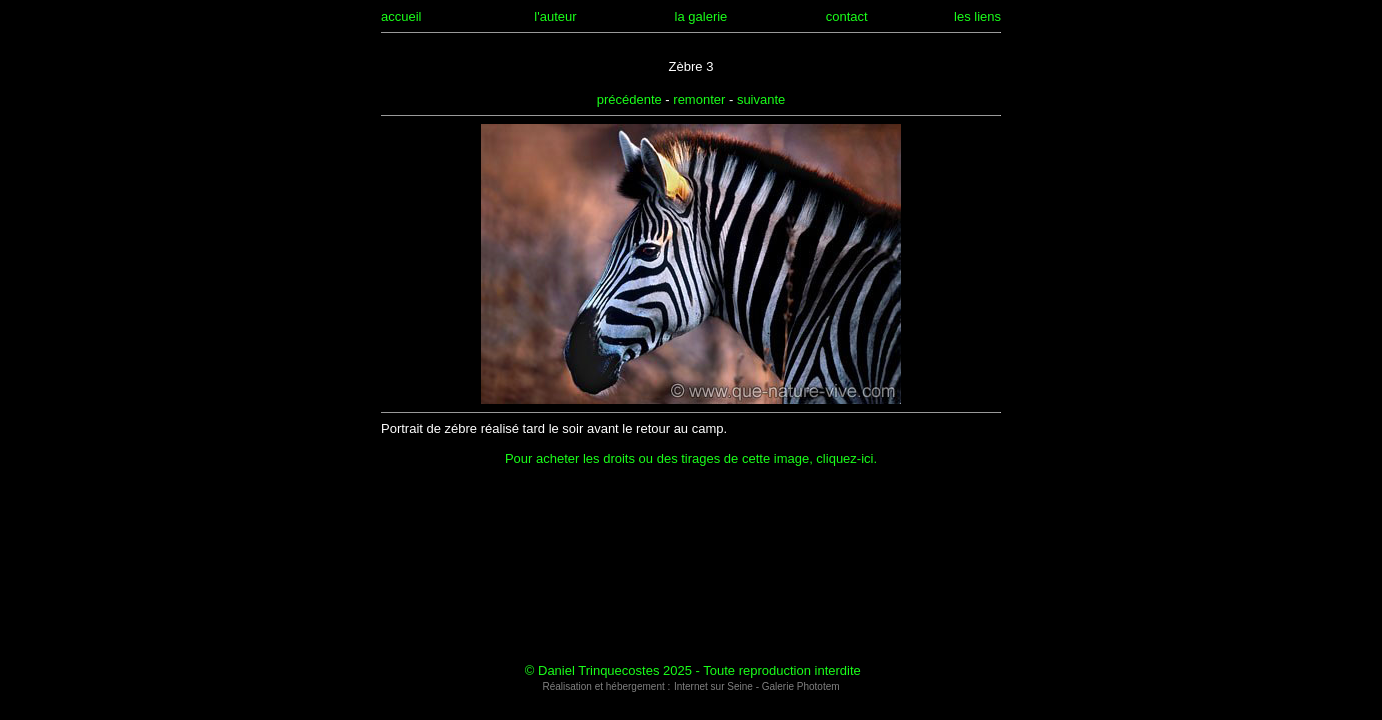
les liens (977, 16)
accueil (401, 16)
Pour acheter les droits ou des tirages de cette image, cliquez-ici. (691, 458)
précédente (629, 99)
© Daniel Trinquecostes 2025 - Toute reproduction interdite (693, 670)
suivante (761, 99)
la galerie (701, 16)
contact (847, 16)
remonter (699, 99)
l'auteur (555, 16)
